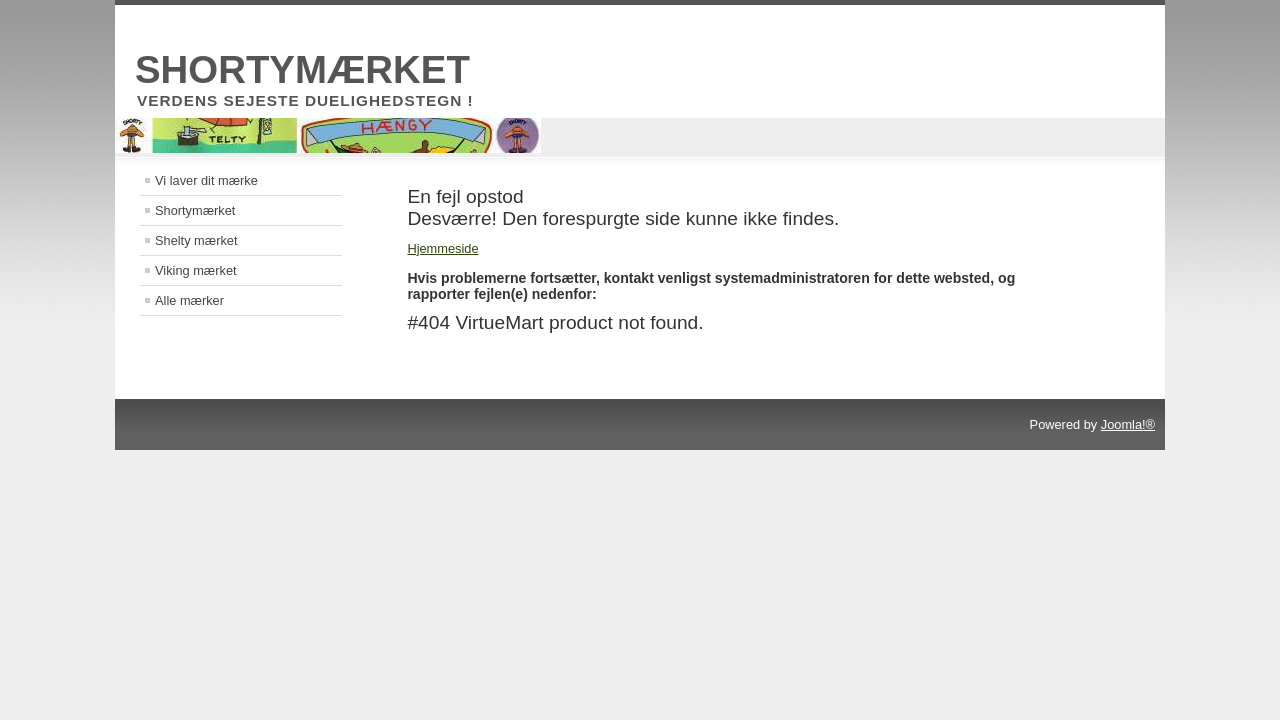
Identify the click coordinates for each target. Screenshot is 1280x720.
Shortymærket (195, 210)
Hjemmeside (442, 248)
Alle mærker (189, 300)
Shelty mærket (196, 240)
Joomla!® (1128, 424)
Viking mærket (196, 270)
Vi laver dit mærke (206, 180)
